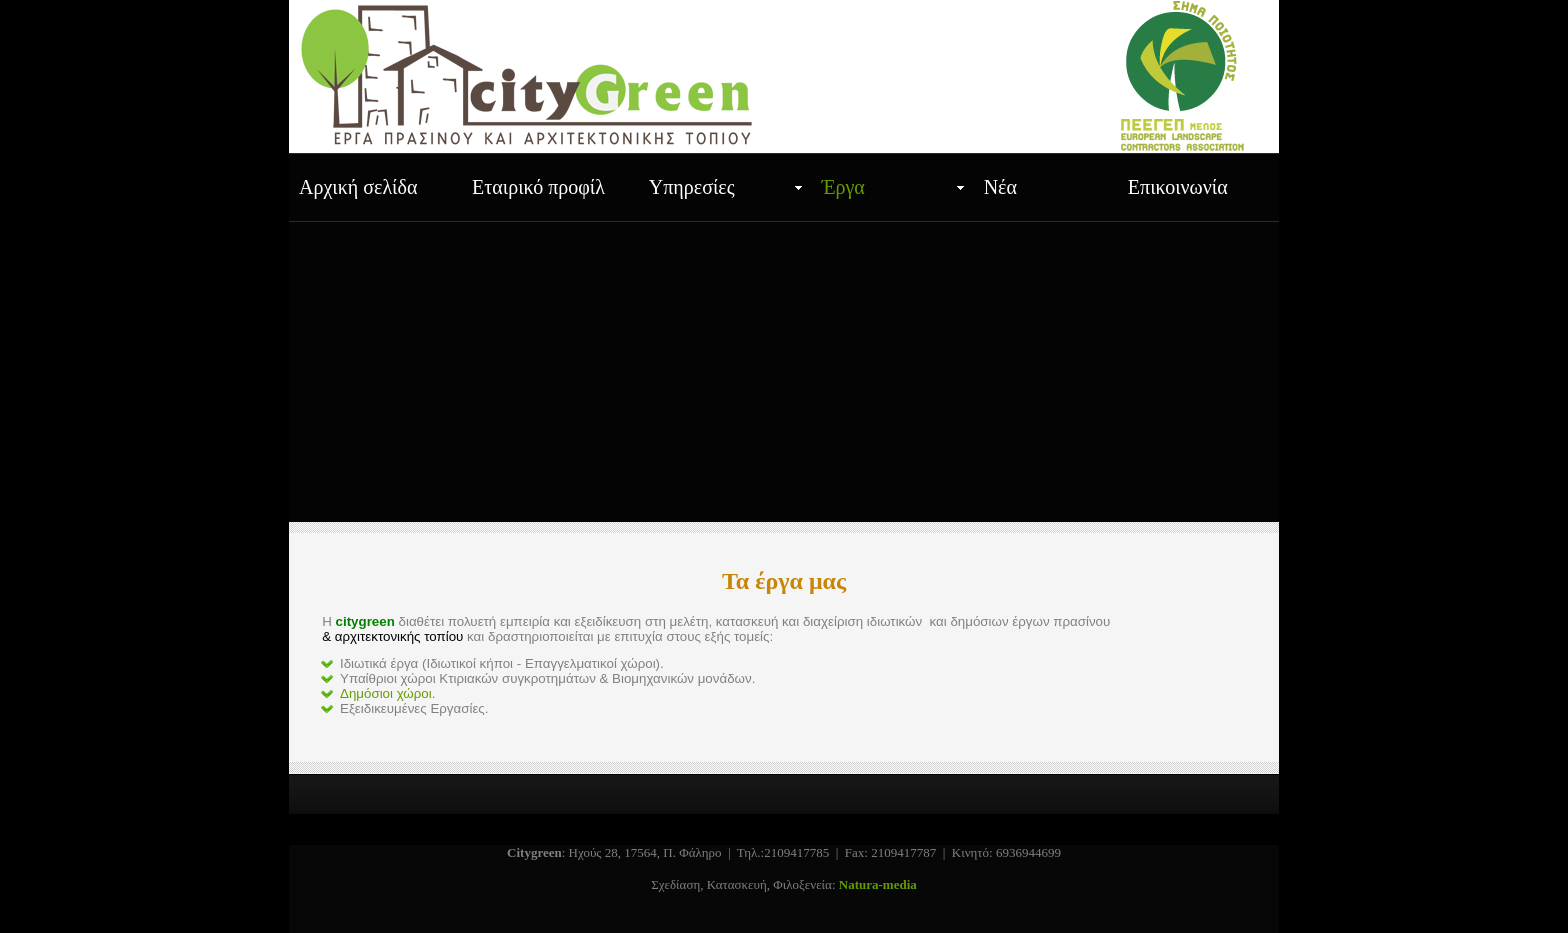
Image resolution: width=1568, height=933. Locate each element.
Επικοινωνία (1178, 187)
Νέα (1000, 187)
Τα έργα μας (784, 581)
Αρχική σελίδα (358, 187)
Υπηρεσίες (692, 187)
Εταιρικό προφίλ (538, 187)
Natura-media (878, 884)
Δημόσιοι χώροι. (387, 693)
